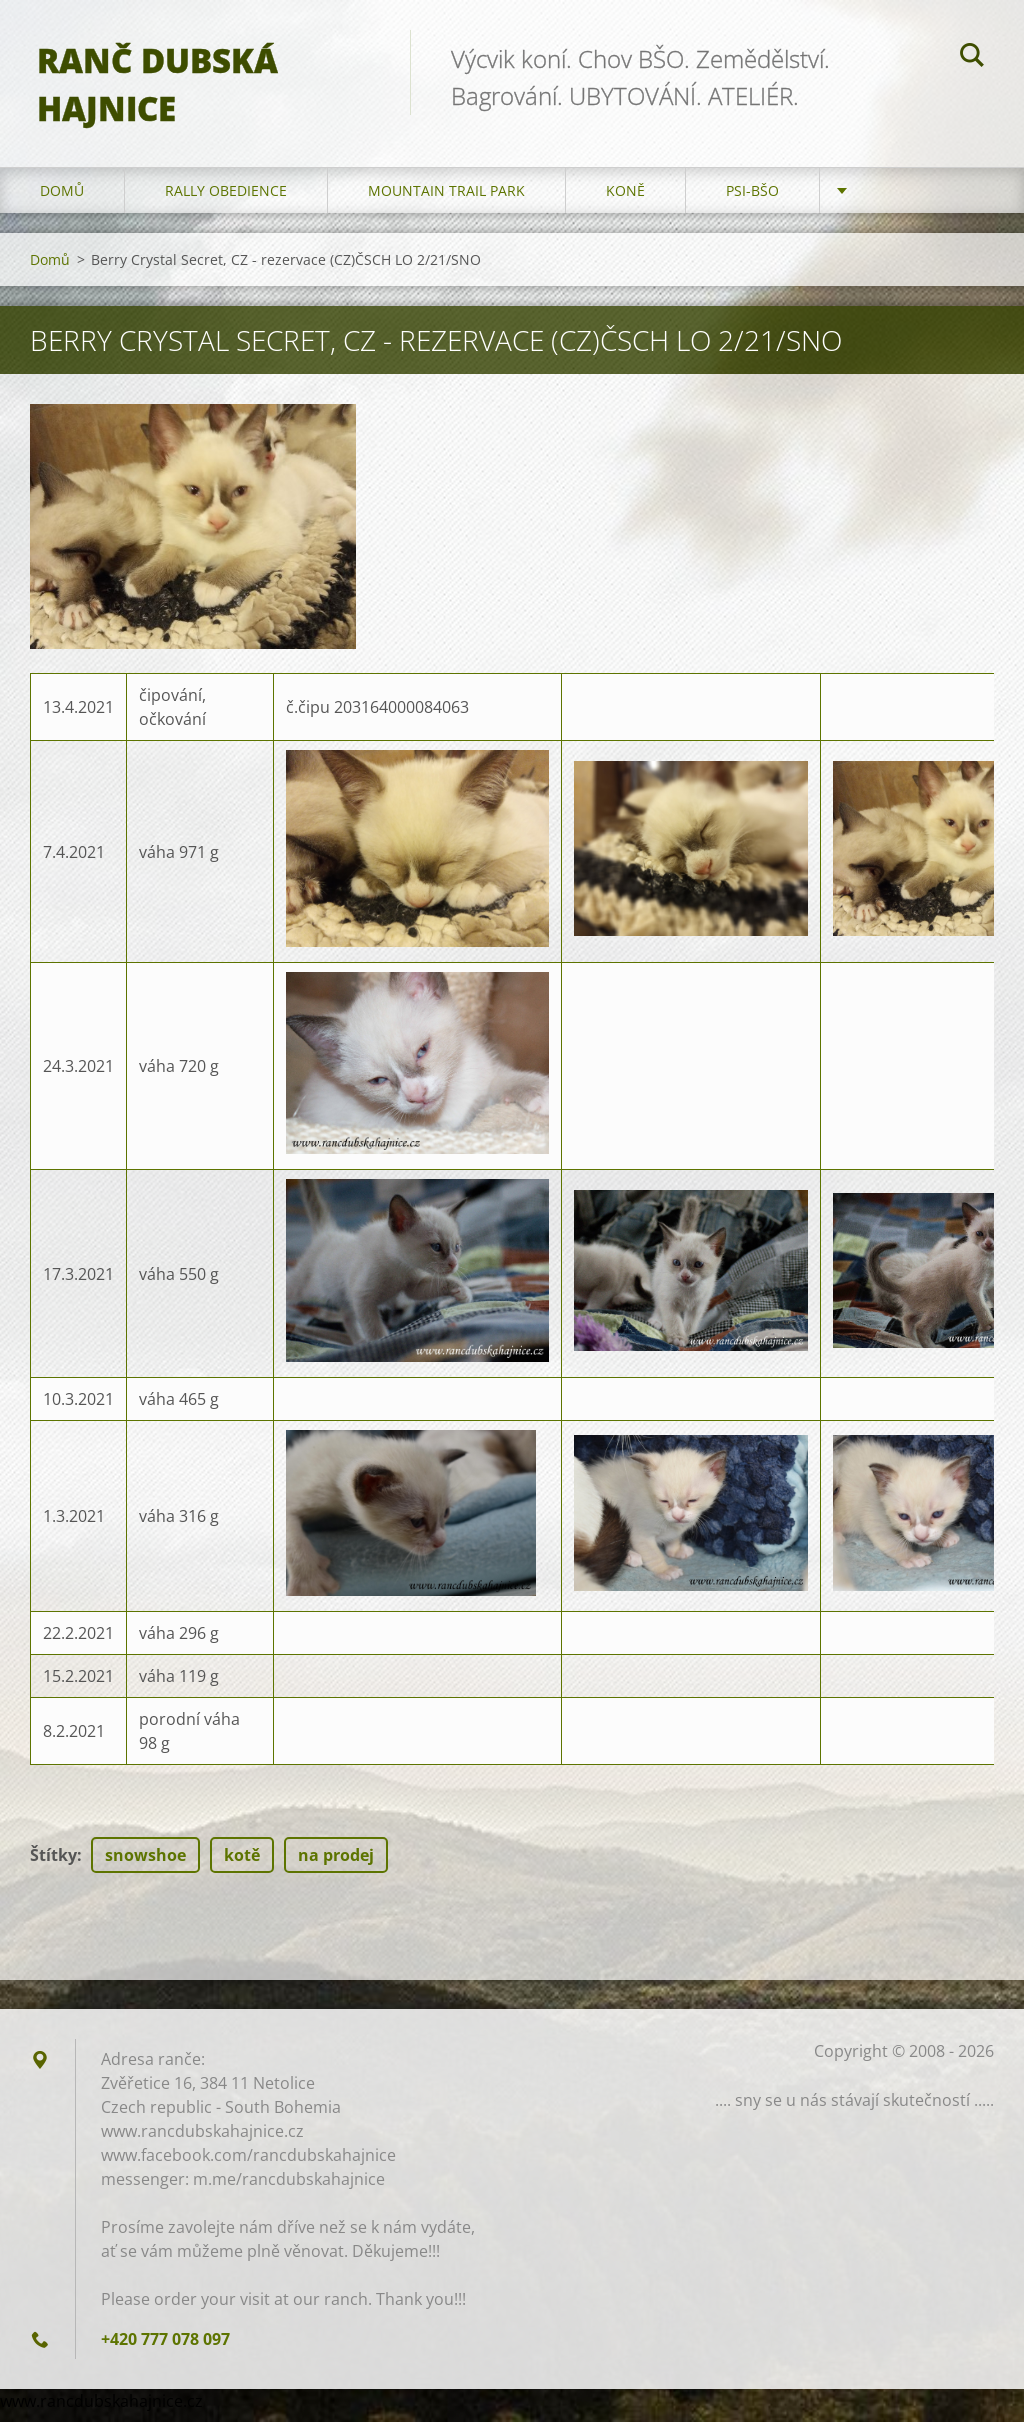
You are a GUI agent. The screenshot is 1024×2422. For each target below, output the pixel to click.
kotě (242, 1864)
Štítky (53, 1864)
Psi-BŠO (752, 199)
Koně (625, 199)
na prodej (336, 1864)
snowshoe (145, 1864)
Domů (62, 199)
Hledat (972, 58)
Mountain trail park (446, 199)
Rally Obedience (226, 199)
